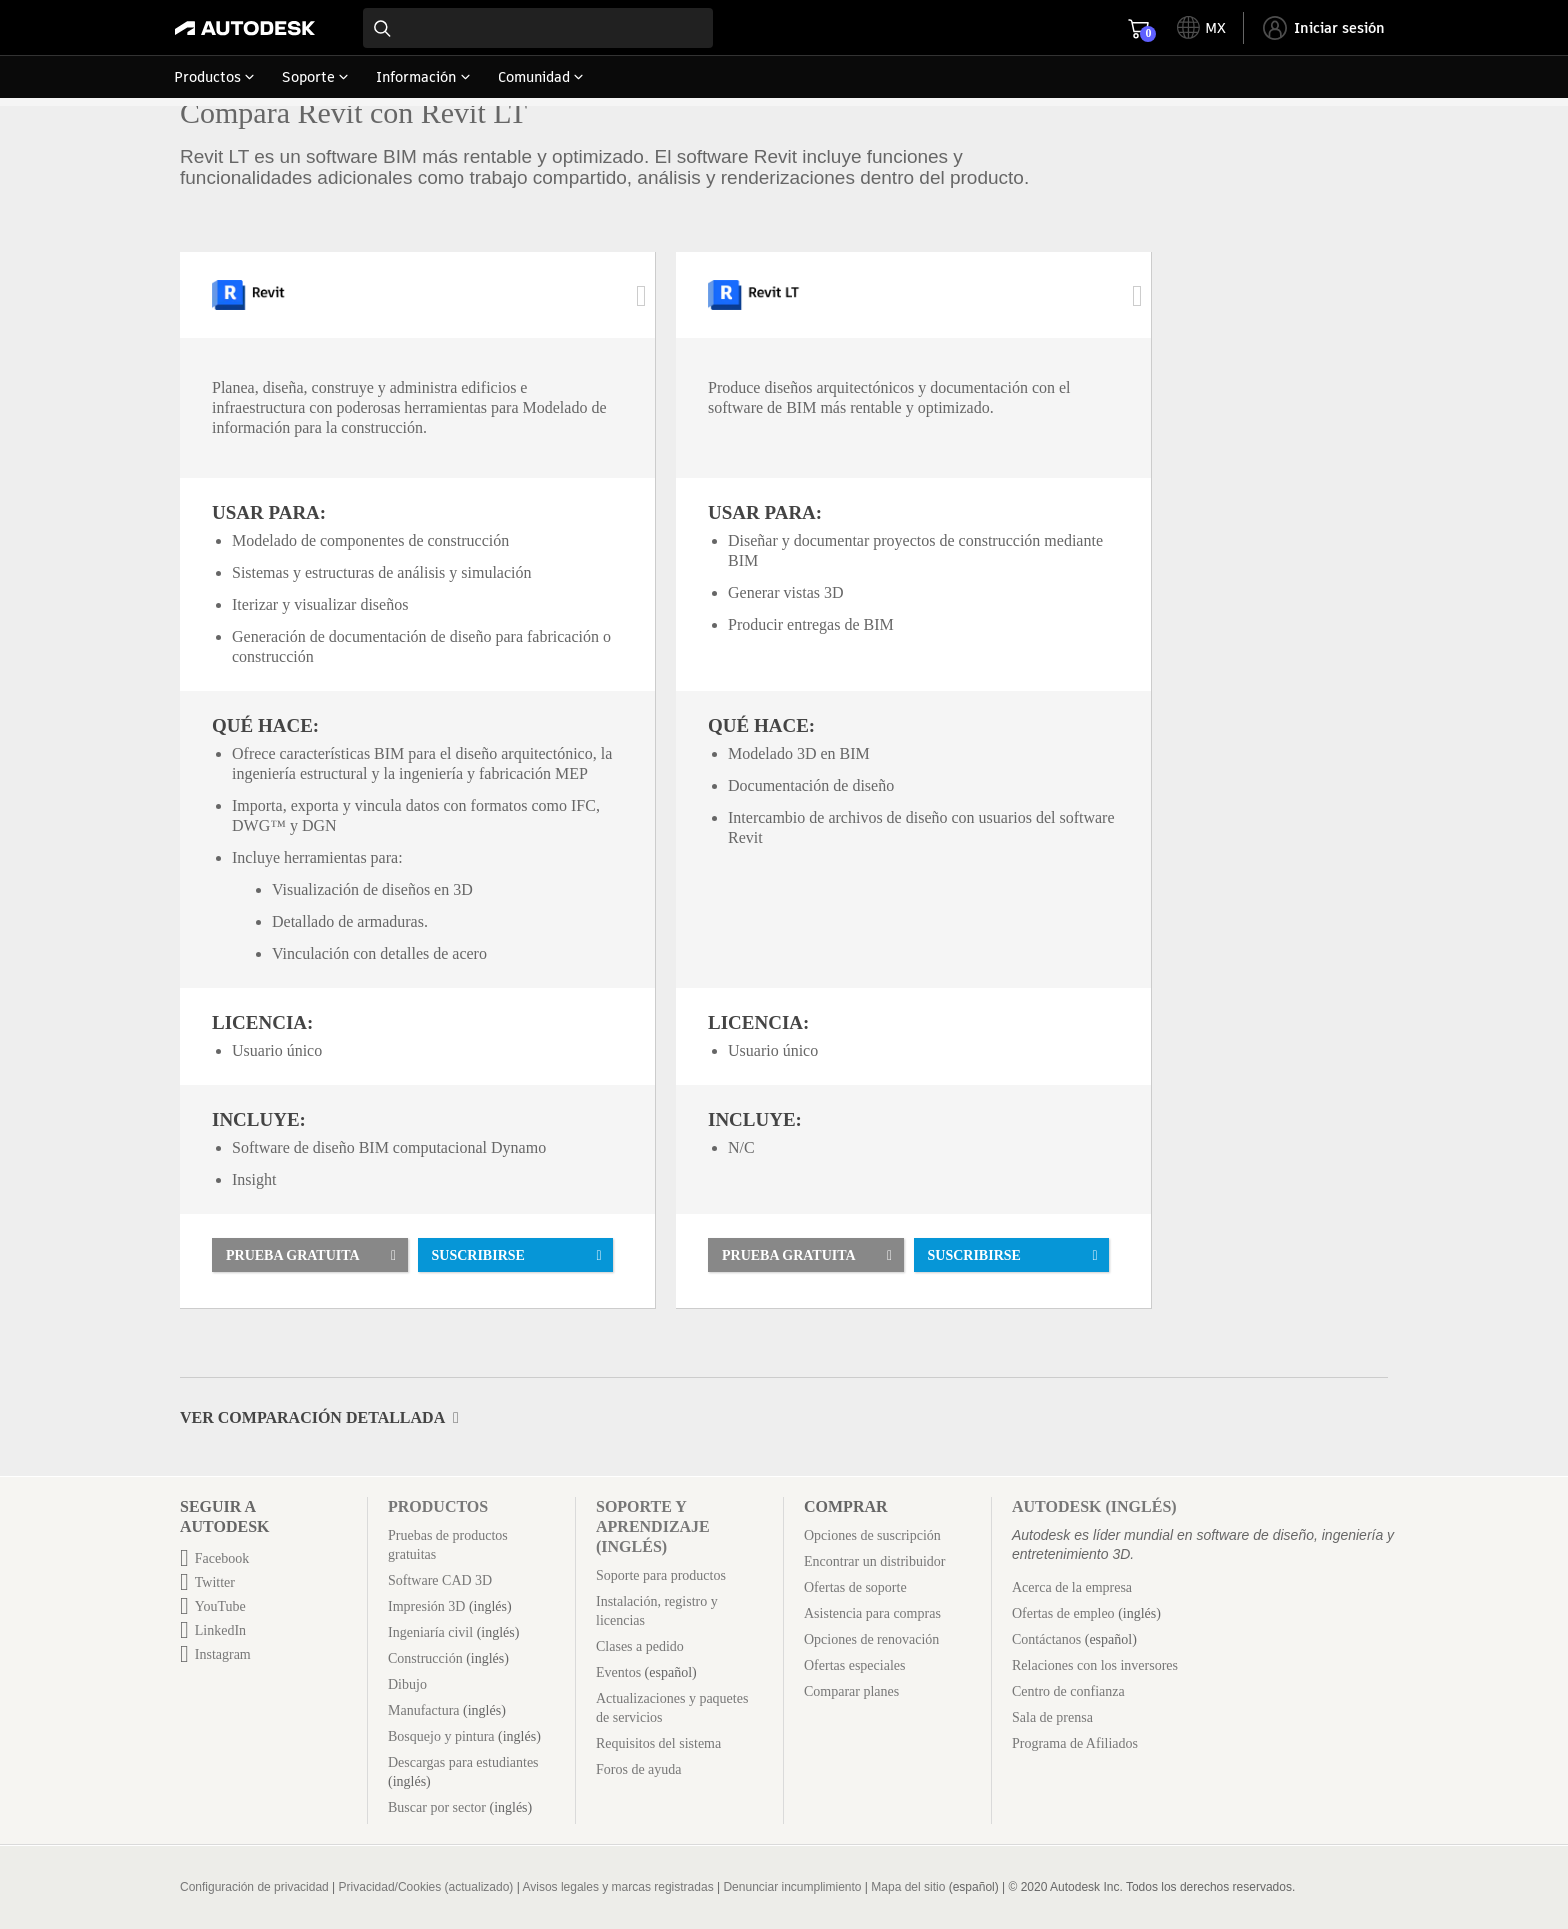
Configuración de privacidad (254, 1887)
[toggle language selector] (1201, 28)
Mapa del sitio (908, 1887)
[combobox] (538, 28)
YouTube (220, 1606)
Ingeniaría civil (430, 1632)
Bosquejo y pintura (441, 1736)
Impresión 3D (426, 1606)
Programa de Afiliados (1075, 1743)
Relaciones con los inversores (1095, 1665)
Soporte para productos (661, 1575)
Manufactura (424, 1710)
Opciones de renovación (871, 1639)
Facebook (222, 1558)
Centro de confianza (1068, 1691)
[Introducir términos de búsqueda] (538, 28)
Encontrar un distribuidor (875, 1561)
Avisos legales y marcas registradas (617, 1887)
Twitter (215, 1582)
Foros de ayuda (639, 1769)
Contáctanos (1046, 1639)
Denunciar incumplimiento (792, 1887)
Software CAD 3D (440, 1580)
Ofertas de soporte (855, 1587)
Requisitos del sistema (658, 1743)
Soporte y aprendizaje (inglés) (653, 1526)
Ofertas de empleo (1063, 1613)
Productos (438, 1506)
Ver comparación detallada (312, 1417)
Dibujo (407, 1684)
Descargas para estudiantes (463, 1762)
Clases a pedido (640, 1646)
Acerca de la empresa (1072, 1587)
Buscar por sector (437, 1807)
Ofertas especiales (854, 1665)
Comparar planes (851, 1691)
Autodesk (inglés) (1094, 1506)
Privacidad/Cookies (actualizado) (426, 1887)
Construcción (425, 1658)
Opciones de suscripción (872, 1535)
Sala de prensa (1052, 1717)
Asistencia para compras (872, 1613)
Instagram (223, 1654)
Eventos (618, 1672)
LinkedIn (220, 1630)
